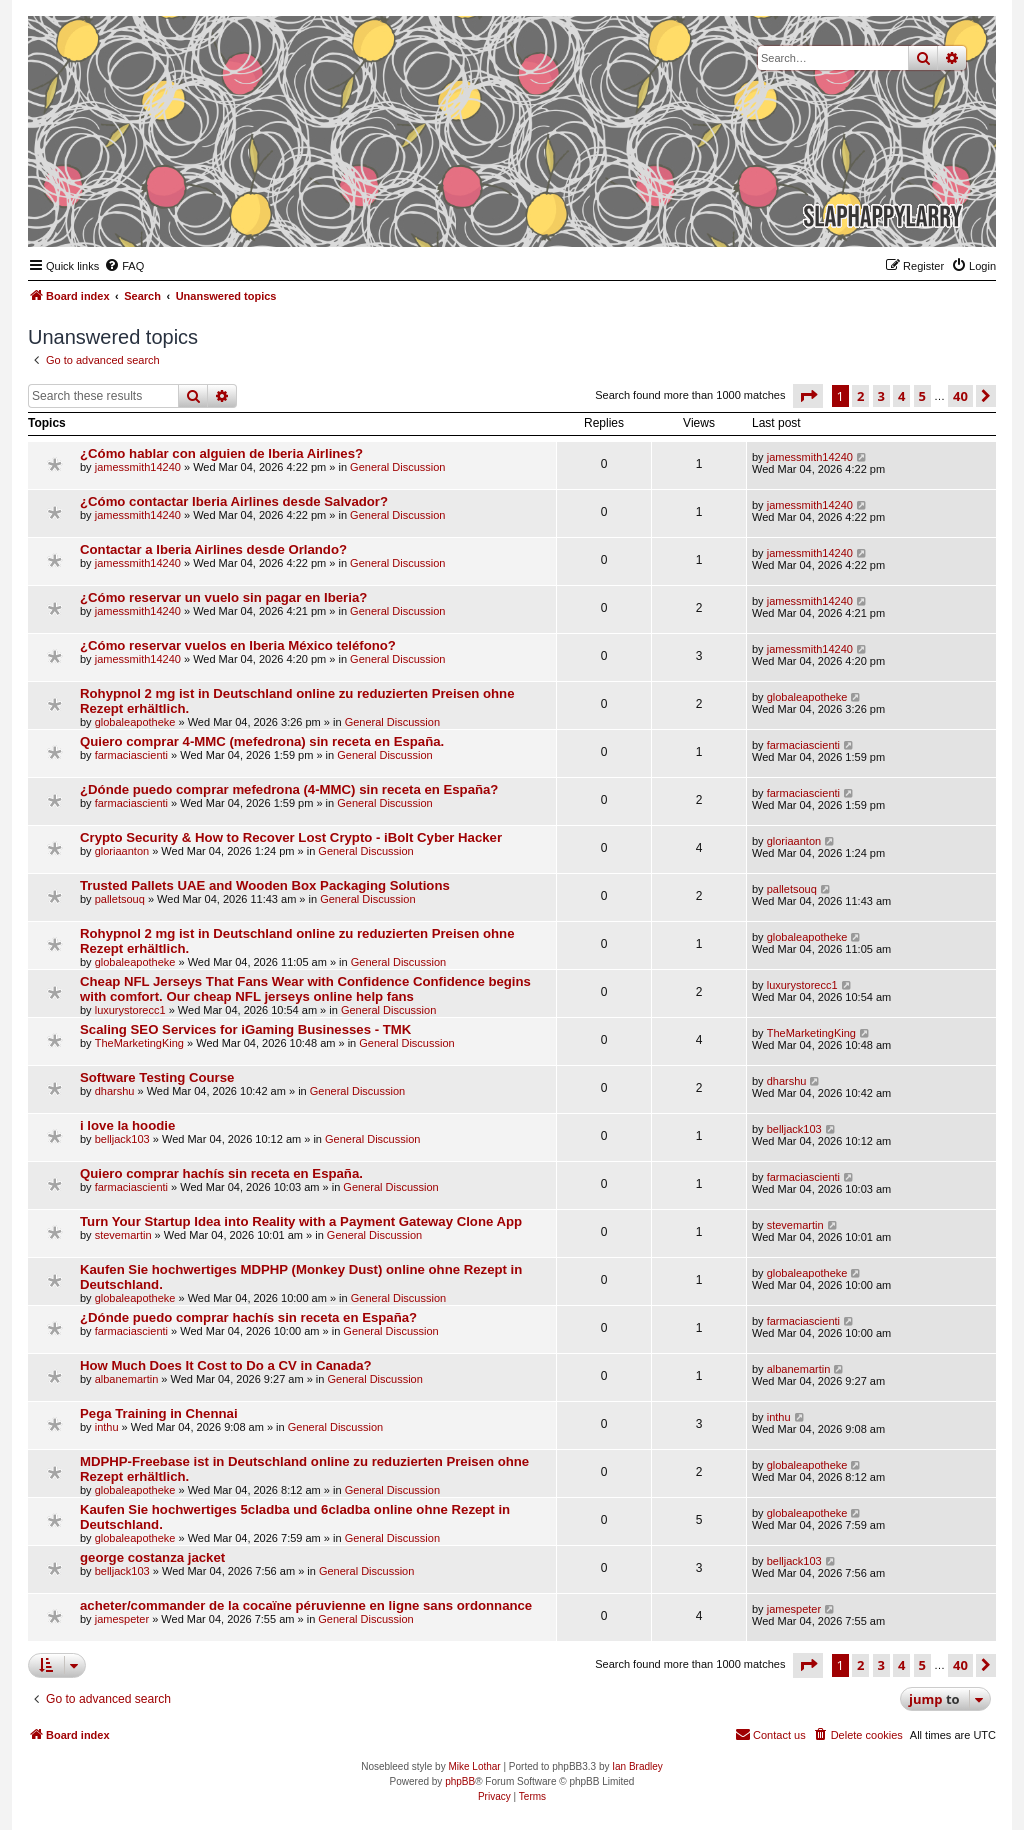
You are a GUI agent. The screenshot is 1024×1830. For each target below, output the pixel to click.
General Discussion (397, 467)
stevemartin (123, 1235)
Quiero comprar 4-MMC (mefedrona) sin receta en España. (262, 741)
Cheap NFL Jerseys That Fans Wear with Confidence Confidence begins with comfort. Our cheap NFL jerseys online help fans (305, 989)
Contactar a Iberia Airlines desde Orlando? (213, 549)
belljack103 (122, 1139)
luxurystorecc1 (130, 1010)
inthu (107, 1427)
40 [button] (960, 396)
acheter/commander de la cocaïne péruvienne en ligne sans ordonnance (306, 1605)
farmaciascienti (131, 755)
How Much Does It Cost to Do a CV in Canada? (226, 1365)
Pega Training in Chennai (159, 1413)
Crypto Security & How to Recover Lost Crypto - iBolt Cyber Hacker (291, 837)
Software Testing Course (157, 1077)
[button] (808, 396)
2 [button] (860, 396)
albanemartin (127, 1379)
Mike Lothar (474, 1766)
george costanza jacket (152, 1557)
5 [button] (922, 396)
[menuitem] (124, 266)
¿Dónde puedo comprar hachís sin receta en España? (248, 1317)
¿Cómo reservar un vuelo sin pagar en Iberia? (223, 597)
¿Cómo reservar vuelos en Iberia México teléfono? (238, 645)
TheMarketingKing (139, 1043)
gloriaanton (122, 851)
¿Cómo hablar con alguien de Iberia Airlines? (221, 453)
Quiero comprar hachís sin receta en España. (221, 1173)
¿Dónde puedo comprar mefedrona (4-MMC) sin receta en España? (289, 789)
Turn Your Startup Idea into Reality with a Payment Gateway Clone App (301, 1221)
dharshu (115, 1091)
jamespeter (122, 1619)
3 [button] (881, 396)
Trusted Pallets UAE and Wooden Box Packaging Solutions (265, 885)
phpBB (460, 1781)
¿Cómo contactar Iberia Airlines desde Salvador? (234, 501)
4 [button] (901, 396)
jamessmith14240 (138, 467)
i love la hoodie (127, 1125)
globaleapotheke (135, 722)
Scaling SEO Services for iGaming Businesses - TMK (245, 1029)
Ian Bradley (637, 1766)
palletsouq (120, 899)
